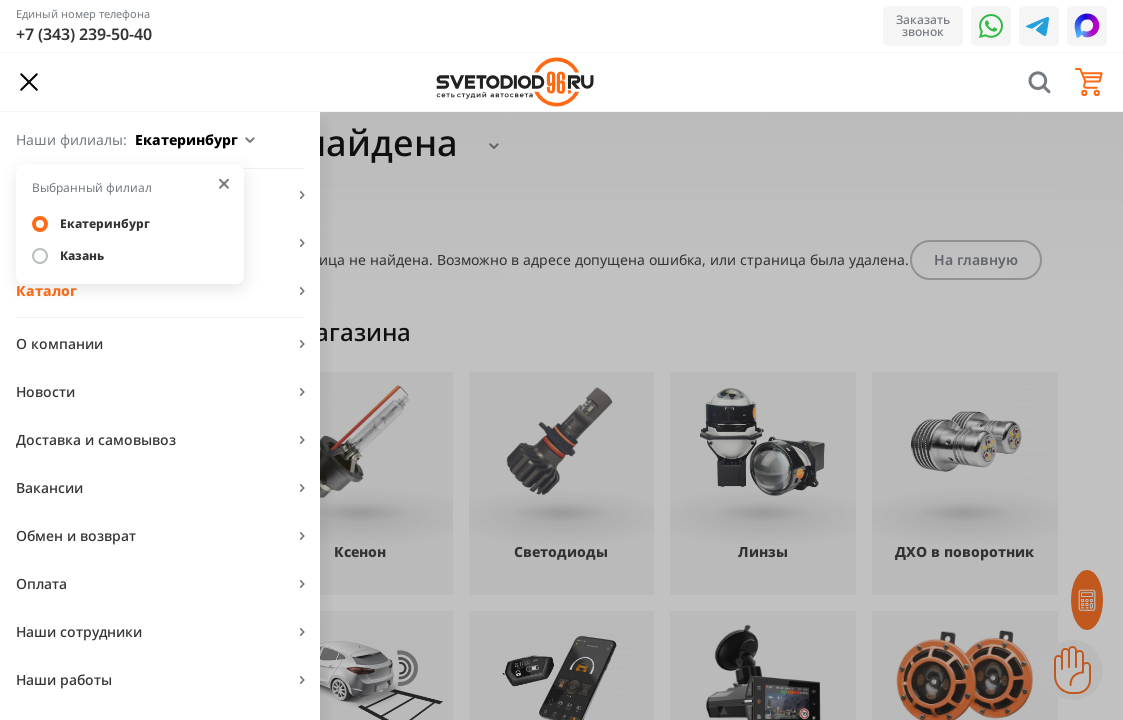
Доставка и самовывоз (96, 439)
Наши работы (64, 679)
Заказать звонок (923, 25)
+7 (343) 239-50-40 (84, 34)
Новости (45, 391)
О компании (59, 343)
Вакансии (49, 487)
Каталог (46, 290)
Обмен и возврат (76, 535)
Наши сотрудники (79, 631)
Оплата (41, 583)
